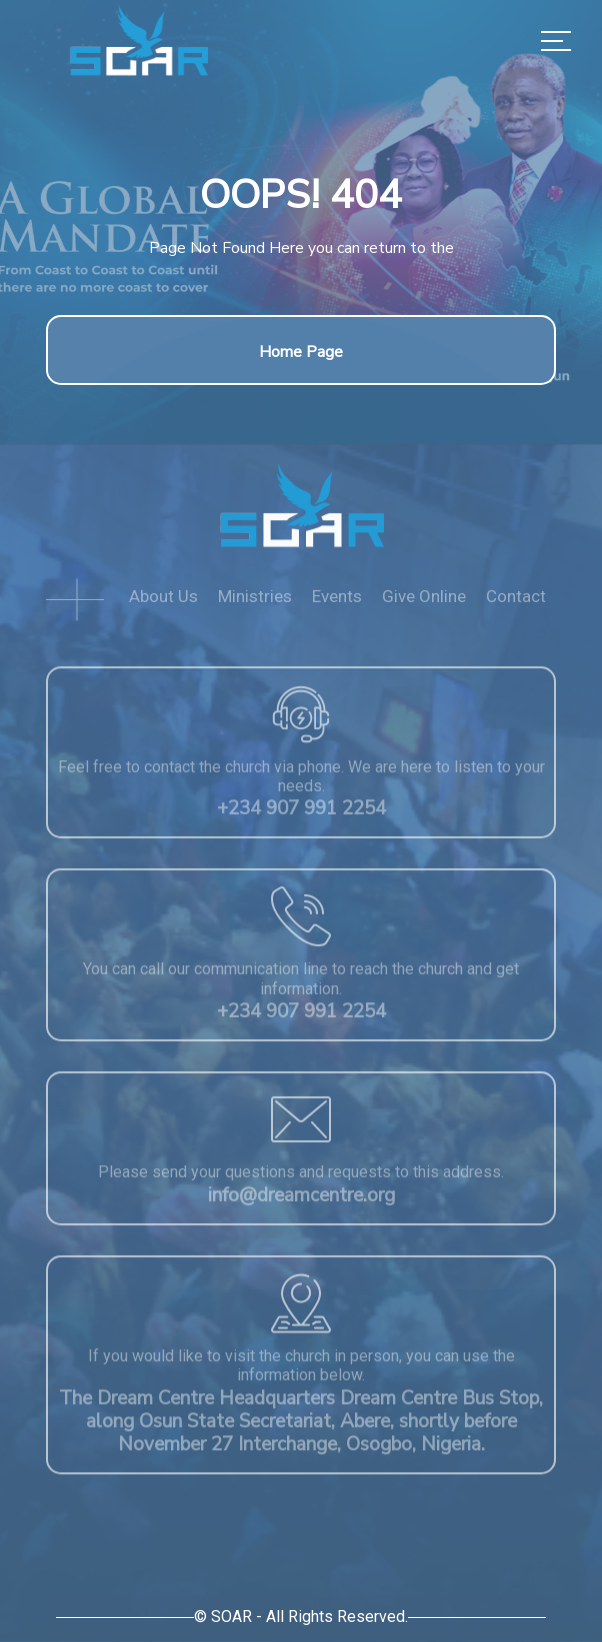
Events (337, 602)
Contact (516, 602)
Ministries (255, 602)
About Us (163, 602)
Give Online (424, 602)
